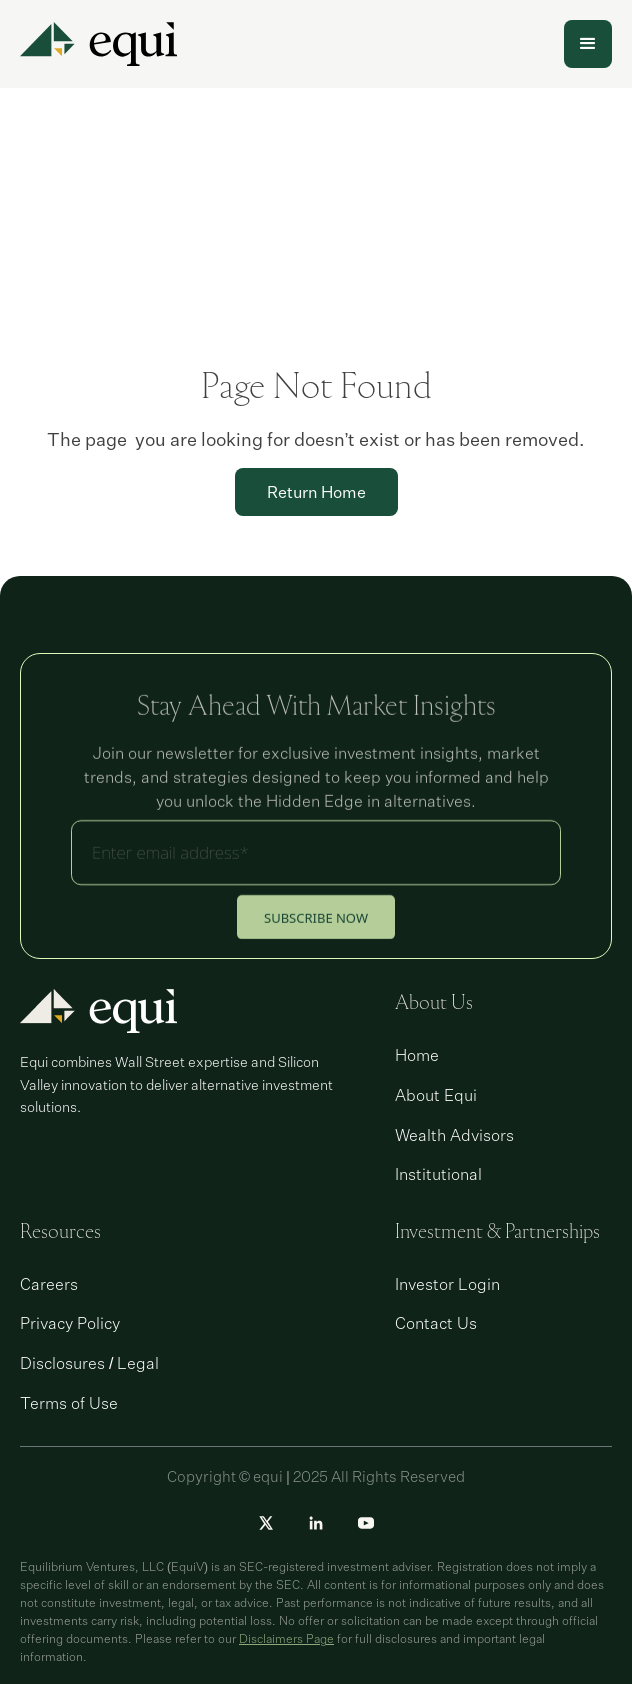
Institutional (438, 1174)
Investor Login (447, 1284)
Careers (49, 1284)
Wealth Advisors (454, 1135)
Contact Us (436, 1323)
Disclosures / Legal (89, 1363)
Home (417, 1055)
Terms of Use (69, 1403)
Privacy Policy (70, 1323)
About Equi (436, 1095)
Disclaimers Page (286, 1638)
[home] (98, 44)
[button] (588, 44)
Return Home (316, 492)
